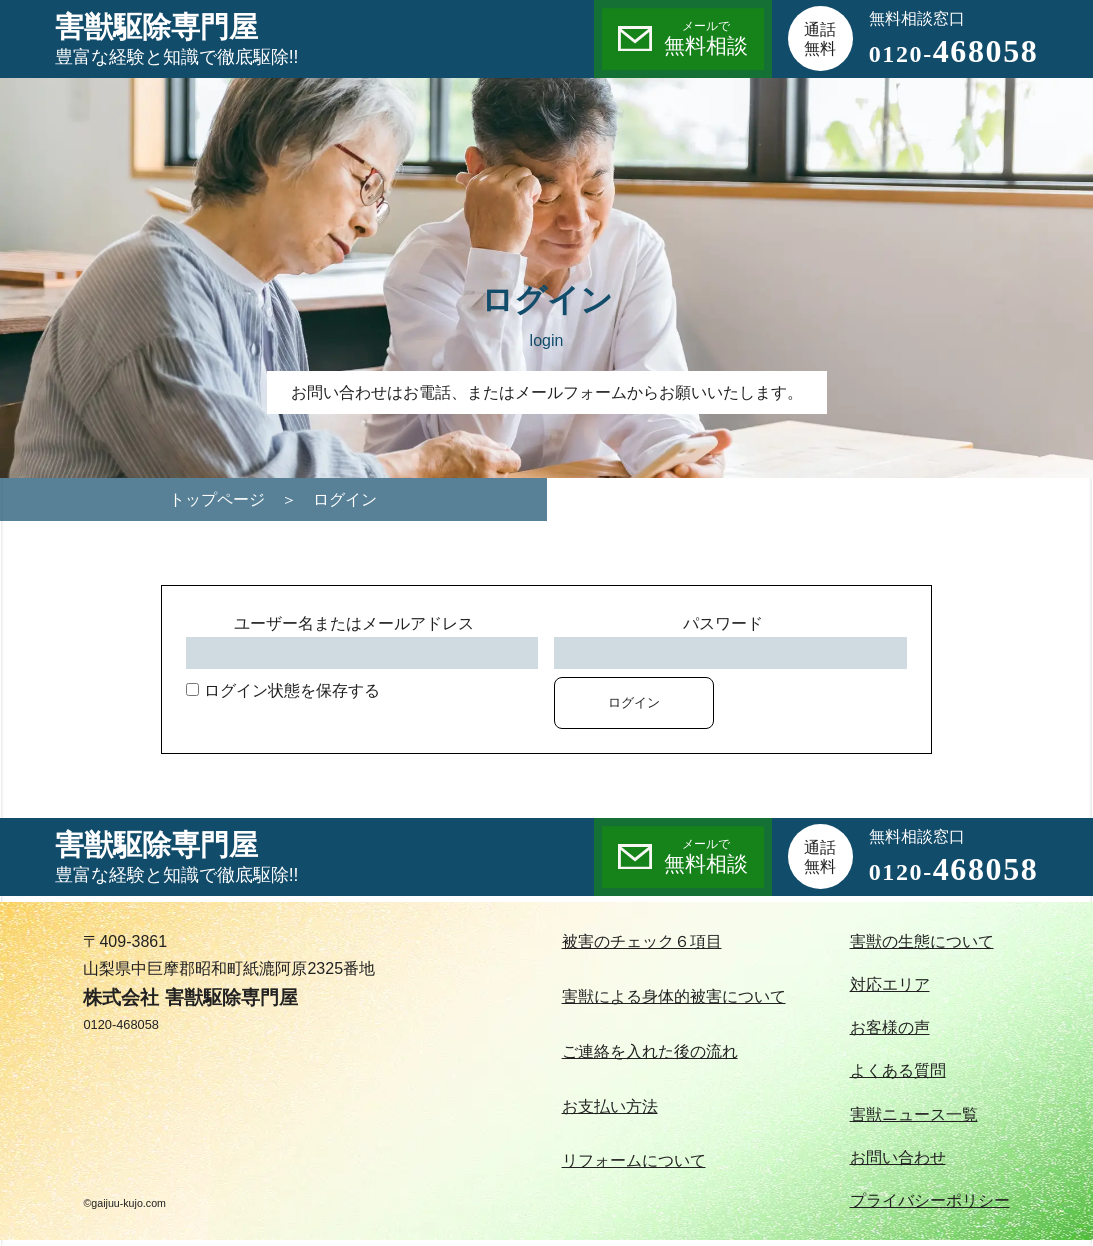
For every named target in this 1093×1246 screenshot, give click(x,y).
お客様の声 (890, 1027)
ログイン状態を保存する (282, 690)
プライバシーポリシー (930, 1200)
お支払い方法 (610, 1106)
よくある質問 (898, 1070)
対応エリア (890, 984)
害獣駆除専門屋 (177, 40)
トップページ (217, 499)
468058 (954, 51)
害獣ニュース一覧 (914, 1114)
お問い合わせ (898, 1157)
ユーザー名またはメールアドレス (354, 623)
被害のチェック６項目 (642, 941)
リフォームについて (634, 1160)
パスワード (723, 623)
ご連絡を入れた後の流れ (650, 1051)
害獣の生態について (922, 941)
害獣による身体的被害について (674, 996)
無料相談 (706, 37)
